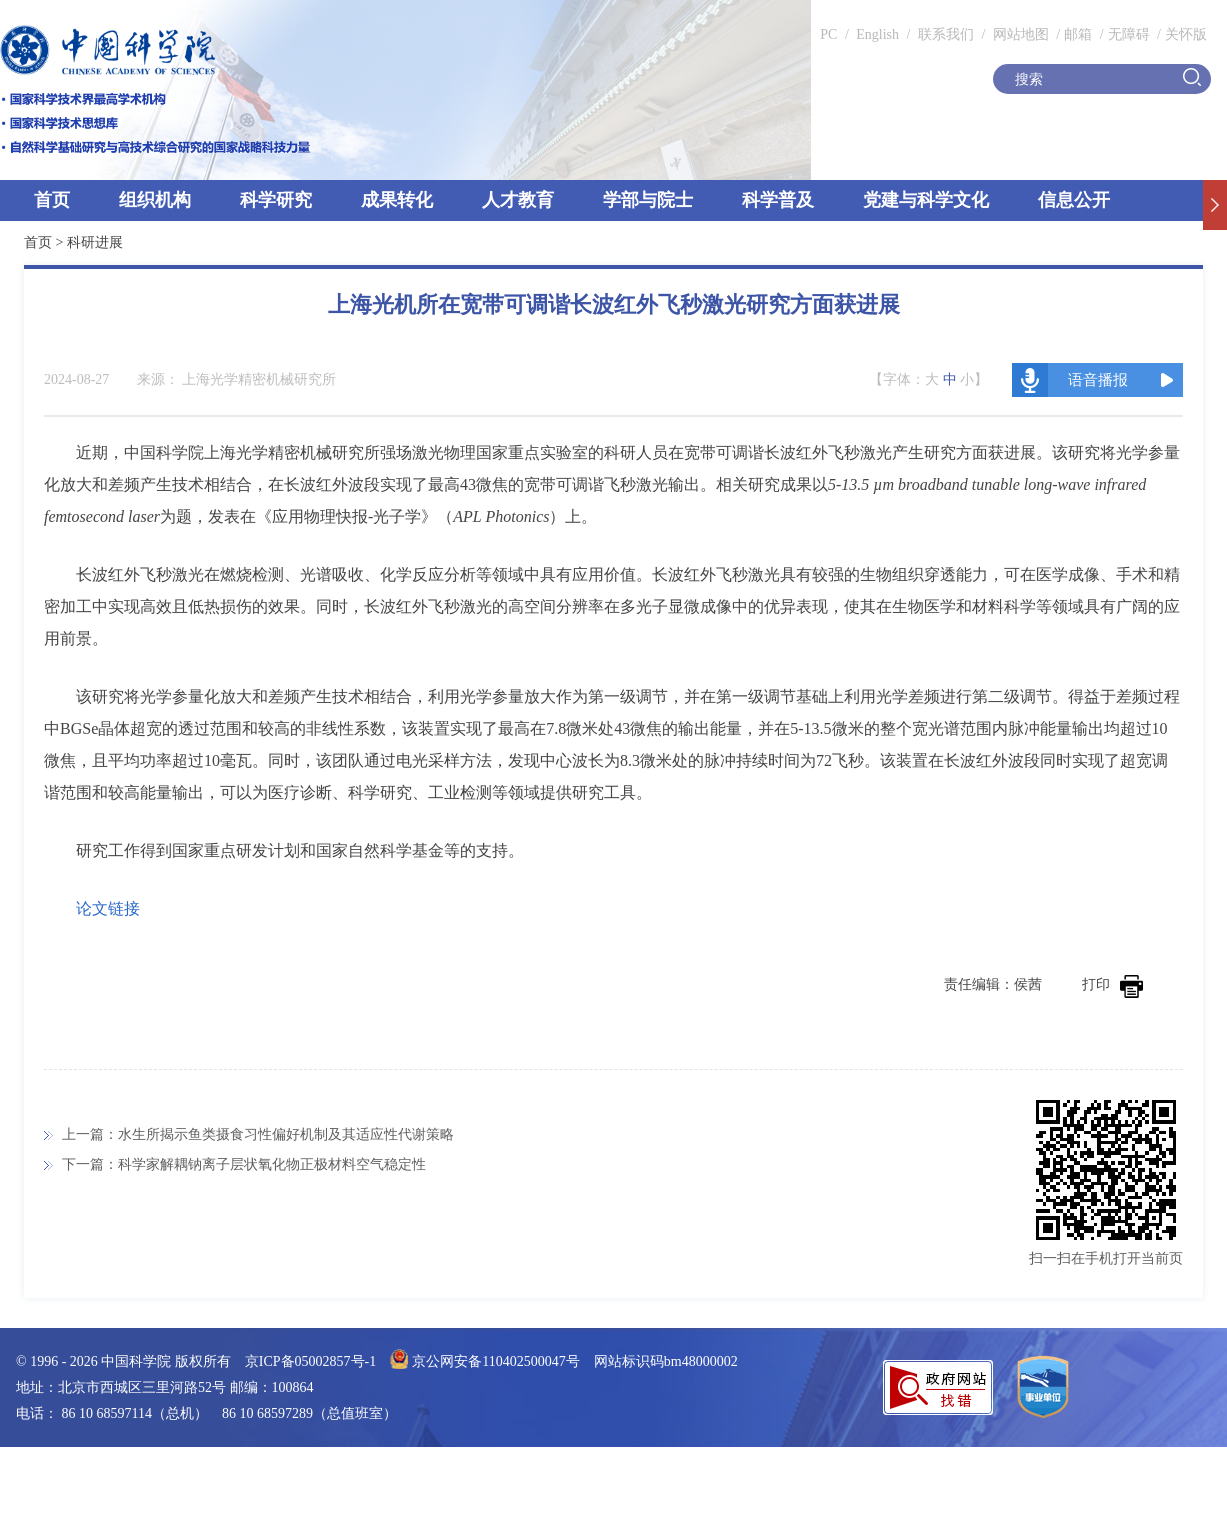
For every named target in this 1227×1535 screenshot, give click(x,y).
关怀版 (1186, 34)
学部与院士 (648, 200)
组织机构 (155, 200)
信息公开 (1074, 200)
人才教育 (518, 200)
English (877, 34)
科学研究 (276, 200)
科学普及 (778, 200)
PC (828, 34)
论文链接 (108, 908)
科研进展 (95, 242)
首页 (52, 200)
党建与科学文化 (926, 200)
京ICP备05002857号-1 (310, 1361)
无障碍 (1129, 34)
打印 (1112, 984)
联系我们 (946, 34)
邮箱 (1078, 34)
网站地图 (1019, 34)
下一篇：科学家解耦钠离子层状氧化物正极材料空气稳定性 (244, 1164)
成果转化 (397, 200)
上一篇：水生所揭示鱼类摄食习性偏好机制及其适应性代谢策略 (258, 1134)
